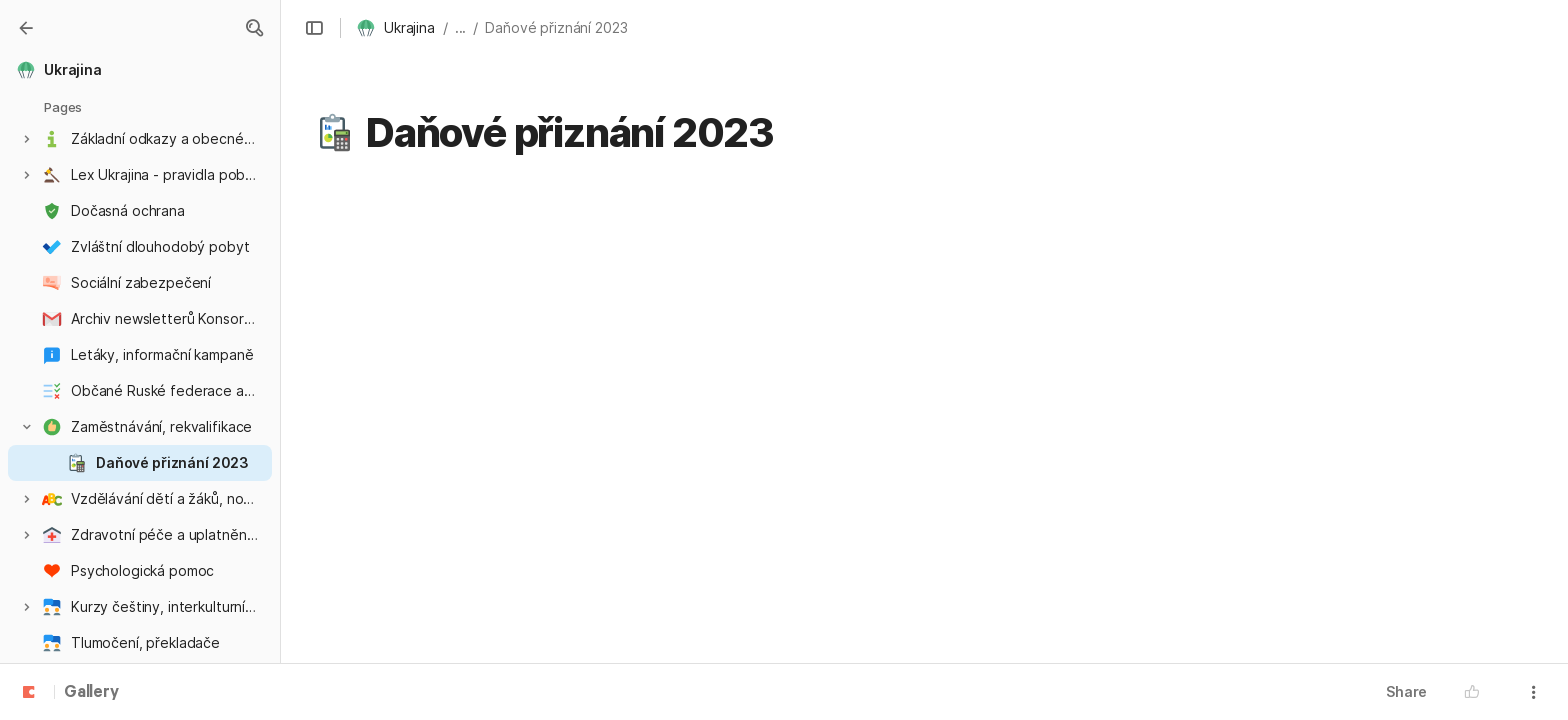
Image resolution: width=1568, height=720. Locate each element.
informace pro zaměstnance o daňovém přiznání (585, 273)
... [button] (461, 27)
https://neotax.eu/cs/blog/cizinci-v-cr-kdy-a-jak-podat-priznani (873, 663)
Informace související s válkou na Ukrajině (558, 241)
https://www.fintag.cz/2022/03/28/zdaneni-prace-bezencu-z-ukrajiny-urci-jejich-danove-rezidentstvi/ (829, 627)
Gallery (91, 693)
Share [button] (1406, 691)
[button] (254, 28)
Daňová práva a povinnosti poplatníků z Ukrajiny (582, 337)
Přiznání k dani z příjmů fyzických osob (545, 305)
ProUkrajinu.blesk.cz (440, 471)
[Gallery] (26, 28)
